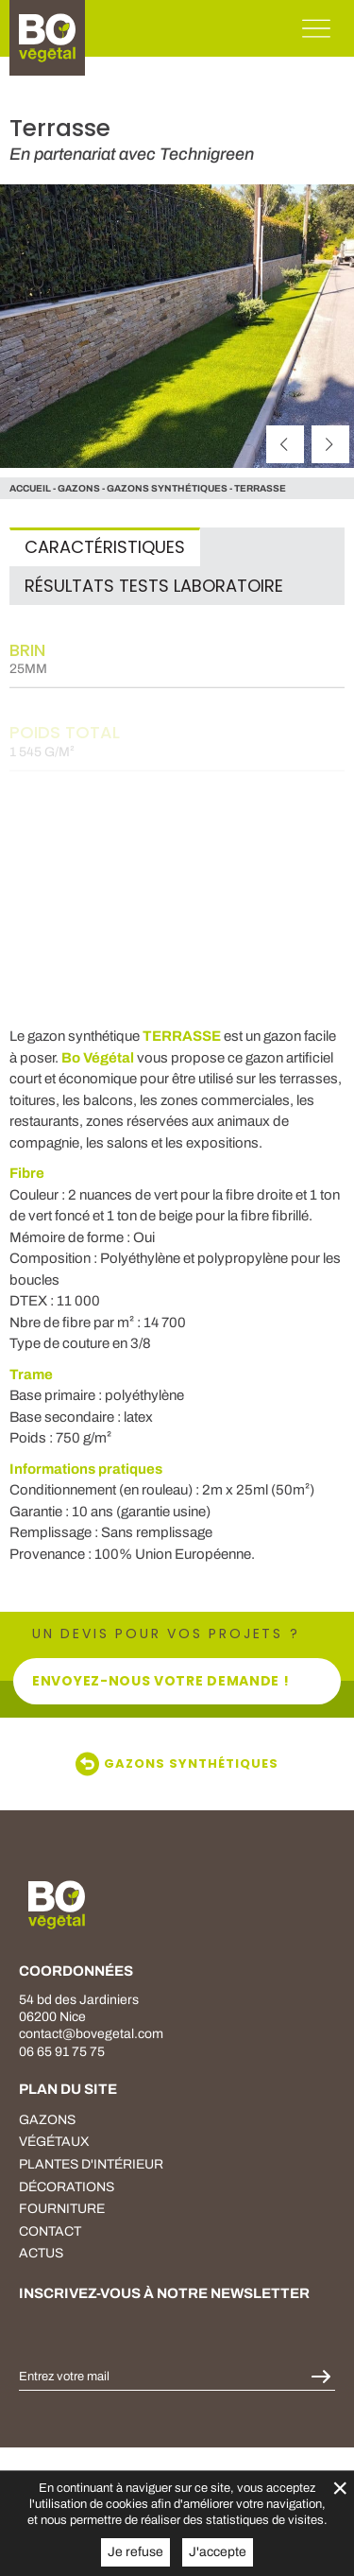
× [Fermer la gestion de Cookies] (339, 2487)
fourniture (62, 2209)
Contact (50, 2231)
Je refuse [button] (135, 2552)
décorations (66, 2187)
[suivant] (330, 444)
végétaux (54, 2142)
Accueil (30, 488)
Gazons (47, 2120)
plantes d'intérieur (91, 2164)
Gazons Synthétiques (167, 488)
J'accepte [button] (217, 2552)
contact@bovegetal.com (91, 2034)
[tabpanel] (177, 796)
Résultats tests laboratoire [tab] (154, 585)
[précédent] (285, 444)
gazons (79, 488)
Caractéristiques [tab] (105, 547)
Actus (41, 2253)
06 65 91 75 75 (62, 2052)
